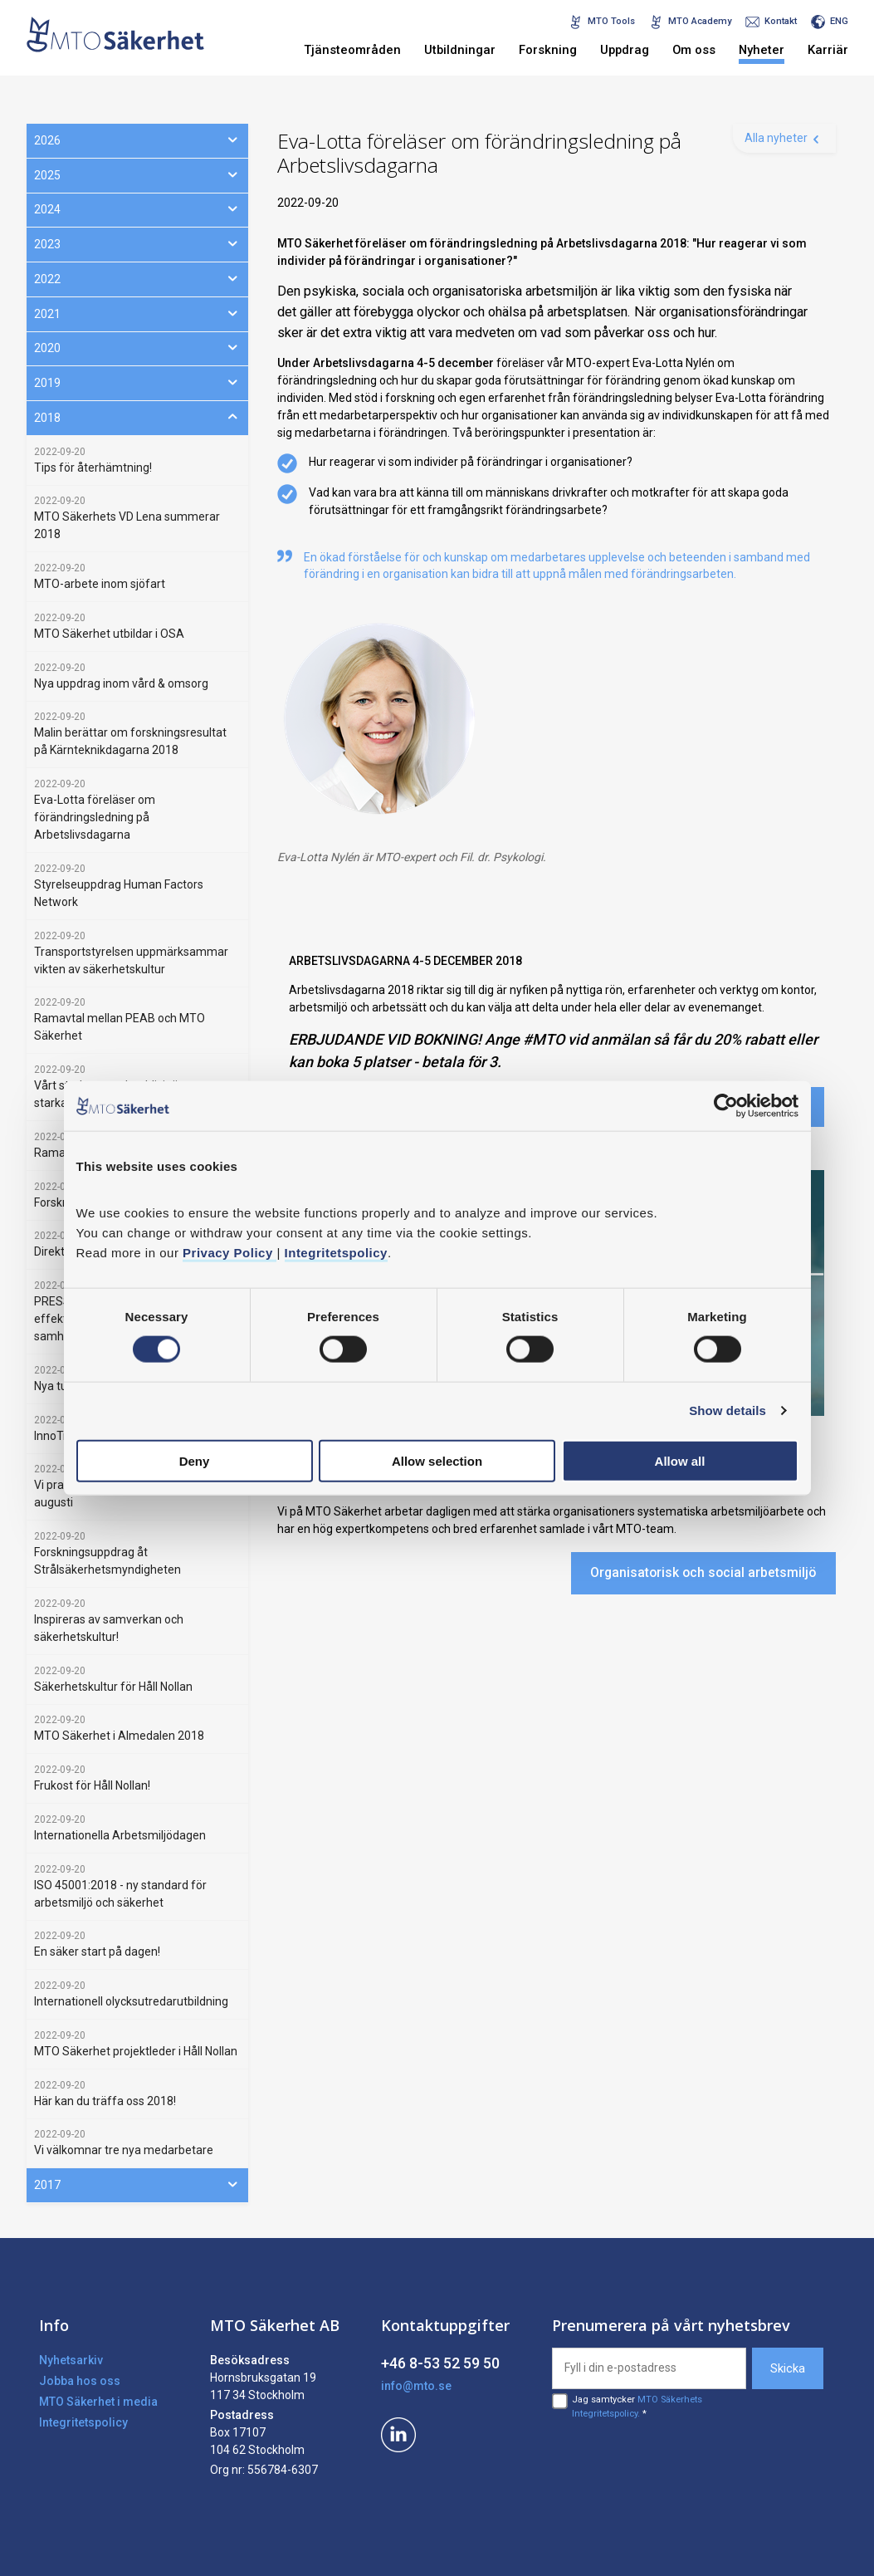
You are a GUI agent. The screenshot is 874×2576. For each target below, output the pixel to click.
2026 (137, 139)
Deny (194, 1460)
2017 (137, 2184)
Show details (727, 1410)
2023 (137, 243)
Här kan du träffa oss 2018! (105, 2101)
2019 (137, 382)
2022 (137, 278)
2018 (137, 416)
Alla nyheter (776, 137)
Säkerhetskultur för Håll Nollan (113, 1686)
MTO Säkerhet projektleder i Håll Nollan (135, 2051)
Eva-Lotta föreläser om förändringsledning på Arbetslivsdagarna (94, 817)
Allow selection (437, 1460)
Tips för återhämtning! (93, 467)
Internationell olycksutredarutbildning (131, 2001)
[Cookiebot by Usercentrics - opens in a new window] (725, 1106)
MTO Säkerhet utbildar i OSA (109, 633)
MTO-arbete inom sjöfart (99, 583)
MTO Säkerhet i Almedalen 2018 (119, 1735)
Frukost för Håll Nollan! (92, 1785)
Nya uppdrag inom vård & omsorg (121, 683)
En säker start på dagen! (97, 1951)
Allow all (680, 1460)
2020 (137, 347)
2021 (137, 313)
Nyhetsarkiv (71, 2360)
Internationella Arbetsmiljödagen (120, 1835)
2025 (137, 174)
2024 (137, 208)
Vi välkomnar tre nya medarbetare (123, 2150)
